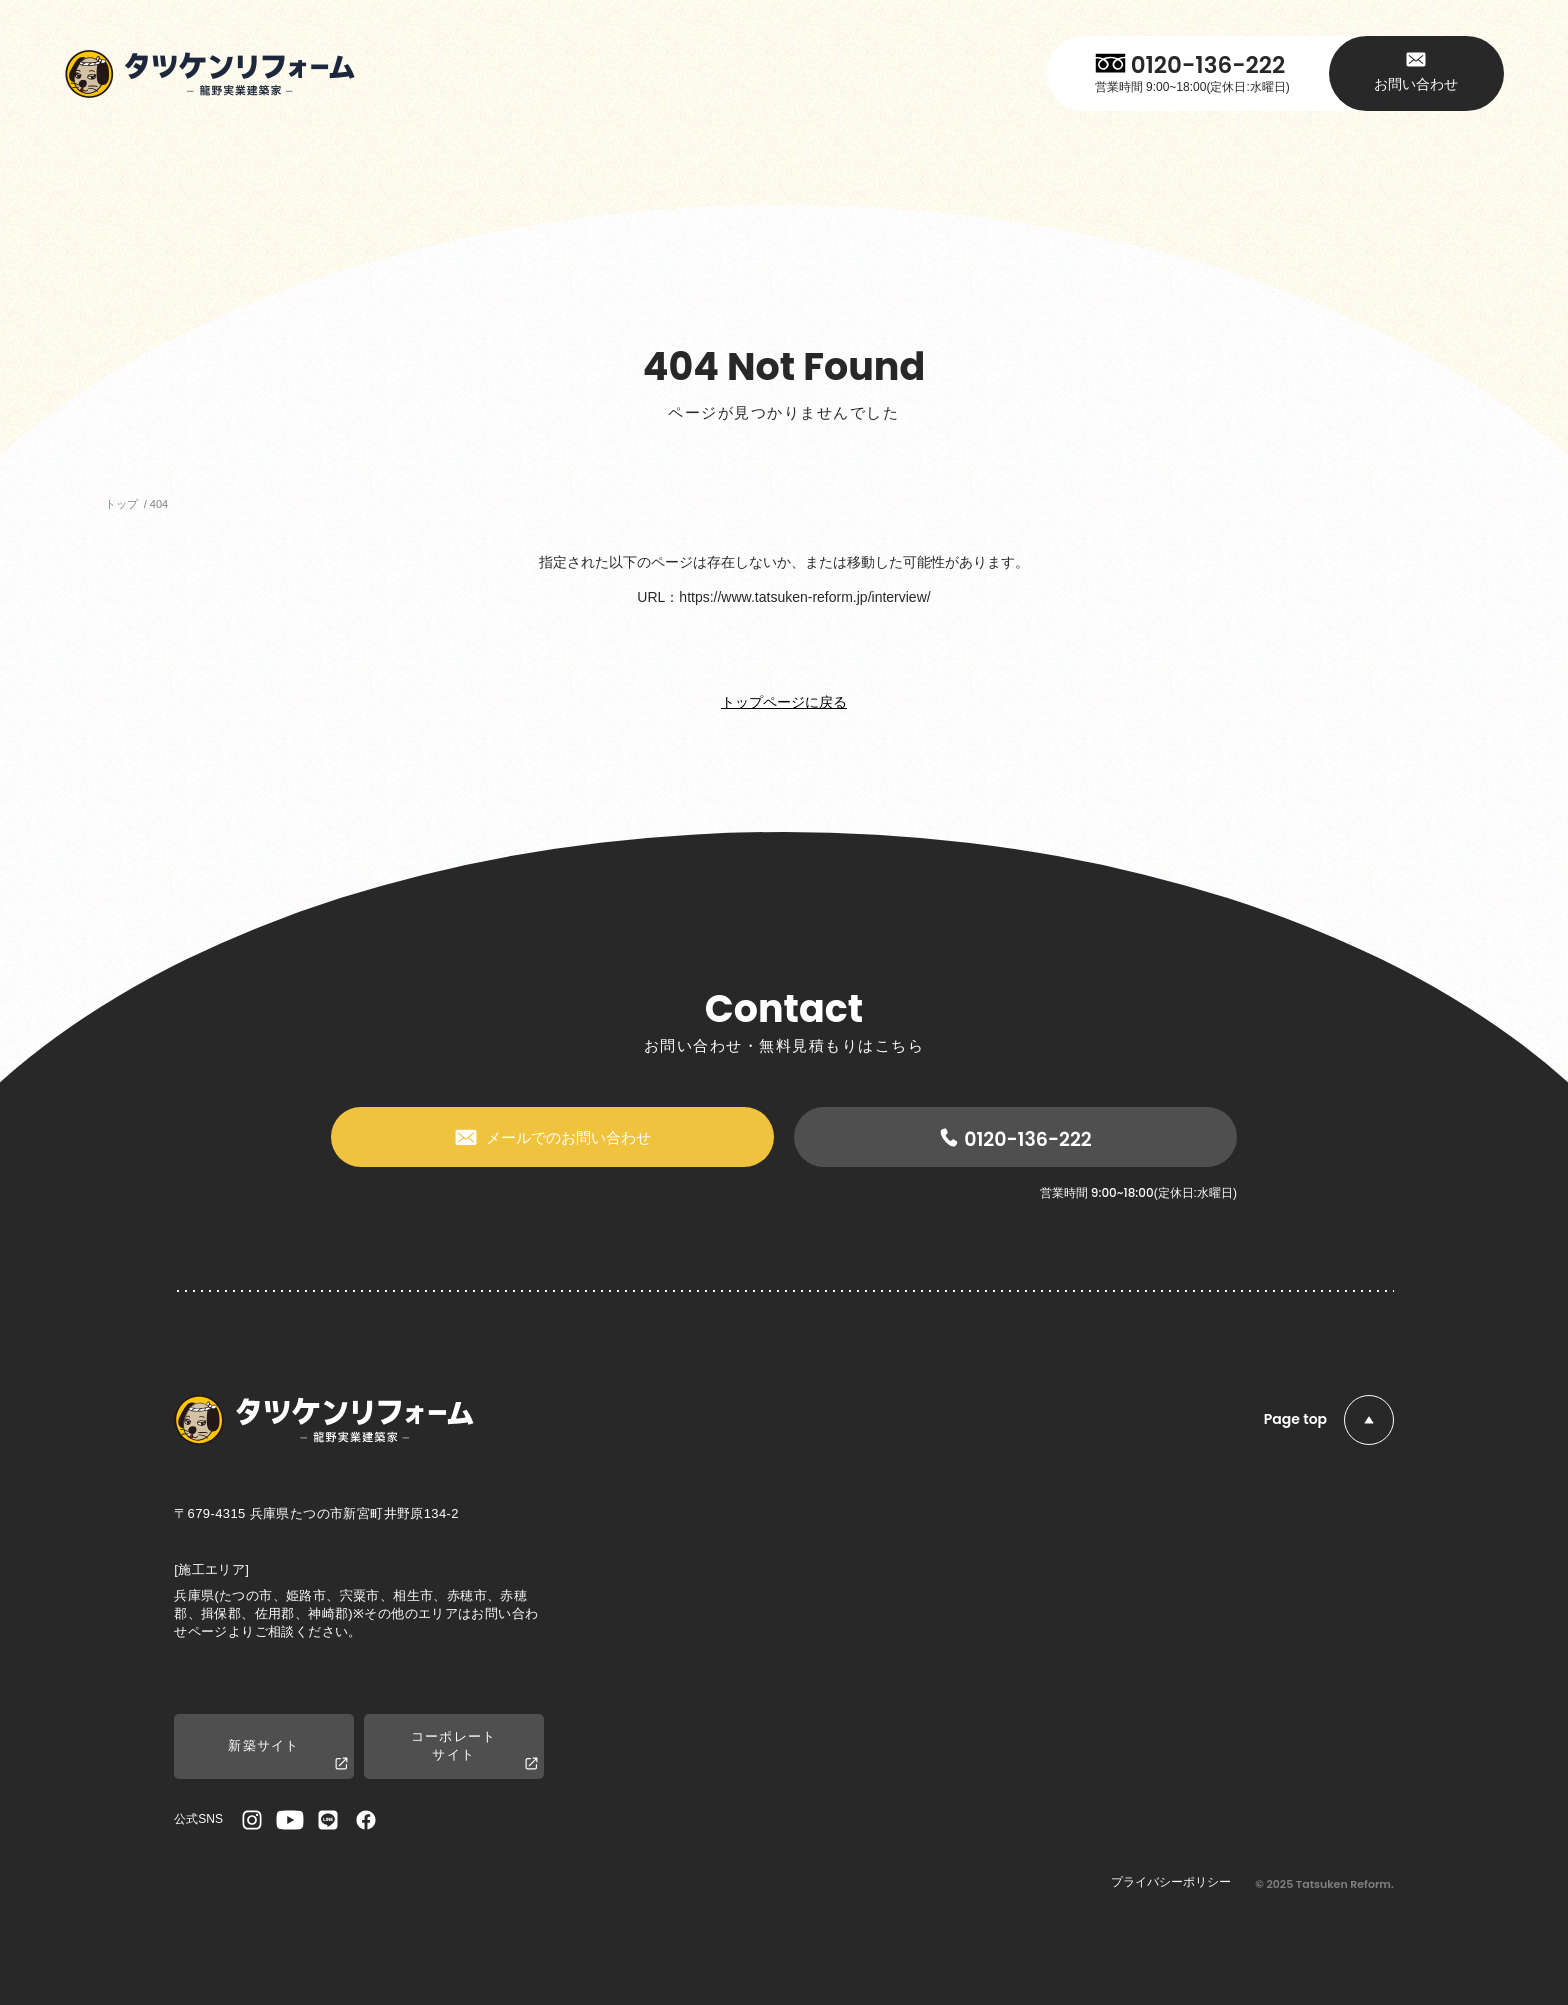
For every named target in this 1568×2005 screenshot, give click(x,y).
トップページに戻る (784, 702)
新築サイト (288, 1755)
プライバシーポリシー (1171, 1882)
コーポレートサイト (474, 1751)
